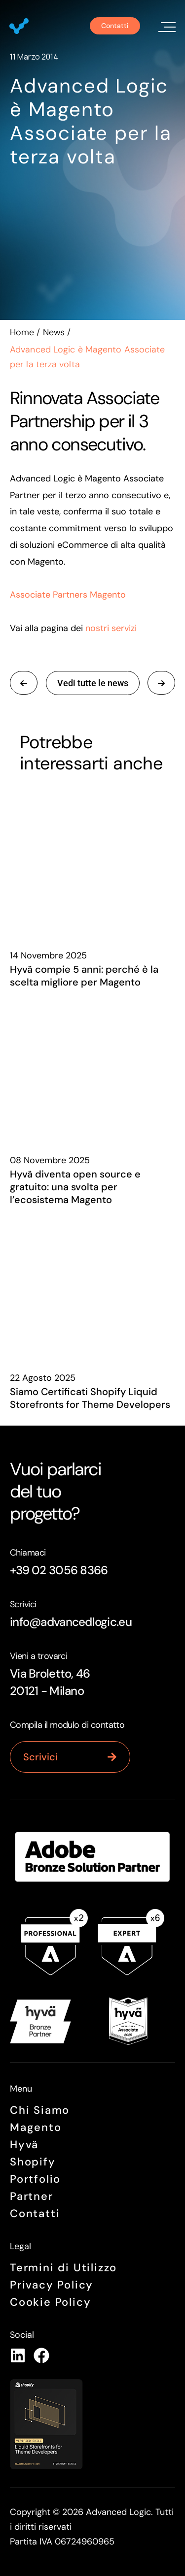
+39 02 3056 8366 (59, 1570)
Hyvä (24, 2144)
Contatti (35, 2213)
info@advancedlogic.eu (71, 1621)
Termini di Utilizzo (63, 2267)
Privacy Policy (51, 2285)
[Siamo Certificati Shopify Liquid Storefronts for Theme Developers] (92, 1283)
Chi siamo (40, 2110)
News (54, 332)
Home (22, 332)
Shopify (33, 2162)
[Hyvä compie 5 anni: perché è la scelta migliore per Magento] (92, 861)
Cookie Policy (50, 2302)
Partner (31, 2196)
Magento (36, 2127)
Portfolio (35, 2179)
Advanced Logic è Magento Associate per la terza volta (91, 121)
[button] (165, 26)
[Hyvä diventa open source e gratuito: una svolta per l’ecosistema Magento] (92, 1065)
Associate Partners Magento (68, 595)
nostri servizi (111, 628)
